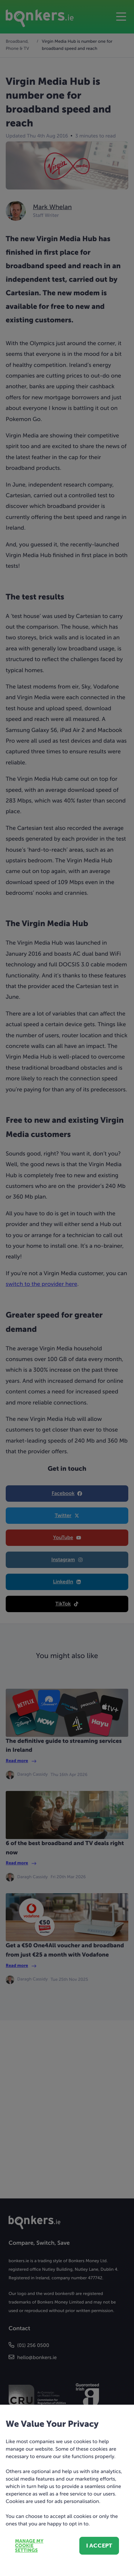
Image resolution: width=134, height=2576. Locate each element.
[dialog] (67, 1288)
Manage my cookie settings (29, 2546)
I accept (99, 2545)
